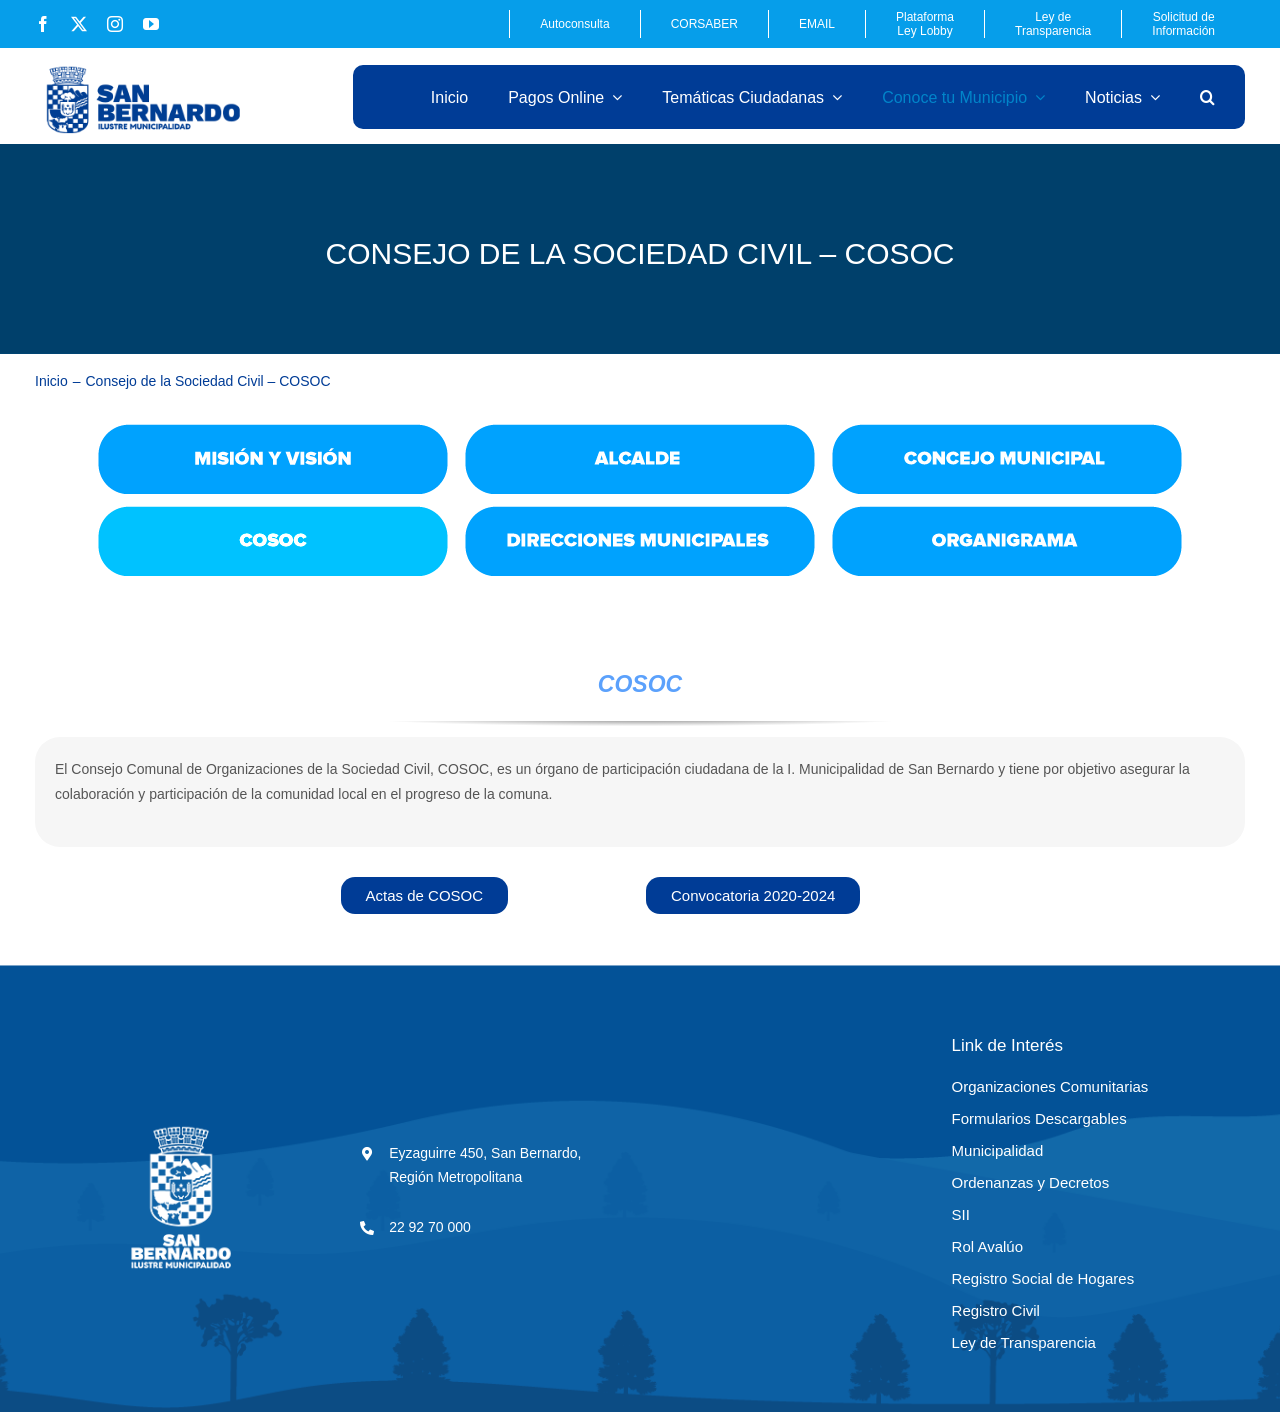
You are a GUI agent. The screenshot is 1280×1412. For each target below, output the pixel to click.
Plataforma (925, 24)
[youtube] (151, 24)
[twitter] (79, 24)
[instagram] (115, 24)
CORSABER (704, 24)
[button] (1207, 97)
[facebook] (43, 24)
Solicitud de (1183, 24)
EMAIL (817, 24)
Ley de (1053, 24)
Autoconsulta (574, 24)
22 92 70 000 (430, 1227)
